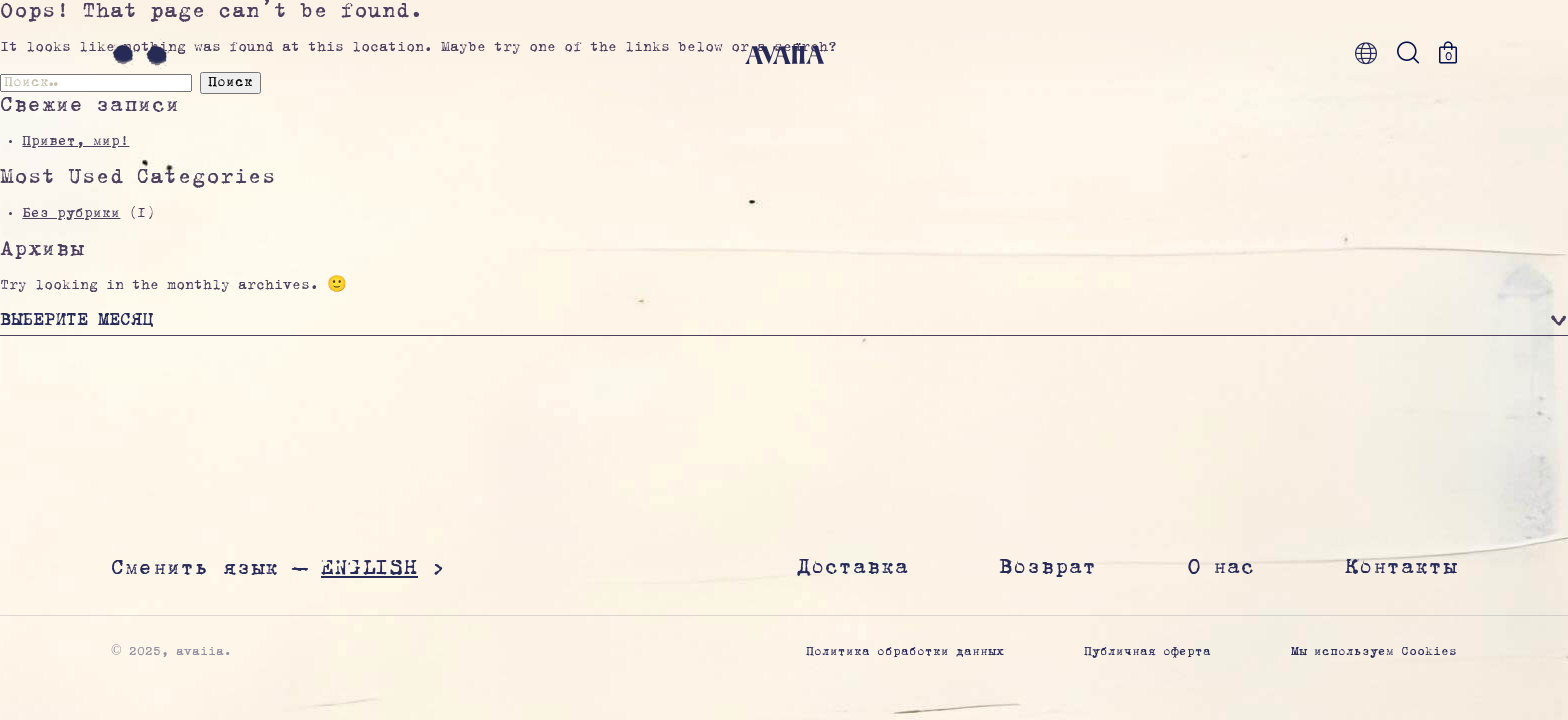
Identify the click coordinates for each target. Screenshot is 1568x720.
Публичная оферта (1147, 652)
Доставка (853, 568)
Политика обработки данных (905, 652)
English (369, 568)
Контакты (1401, 568)
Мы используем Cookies (1374, 652)
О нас (1221, 568)
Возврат (1048, 568)
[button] (784, 323)
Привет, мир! (75, 142)
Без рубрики (71, 214)
